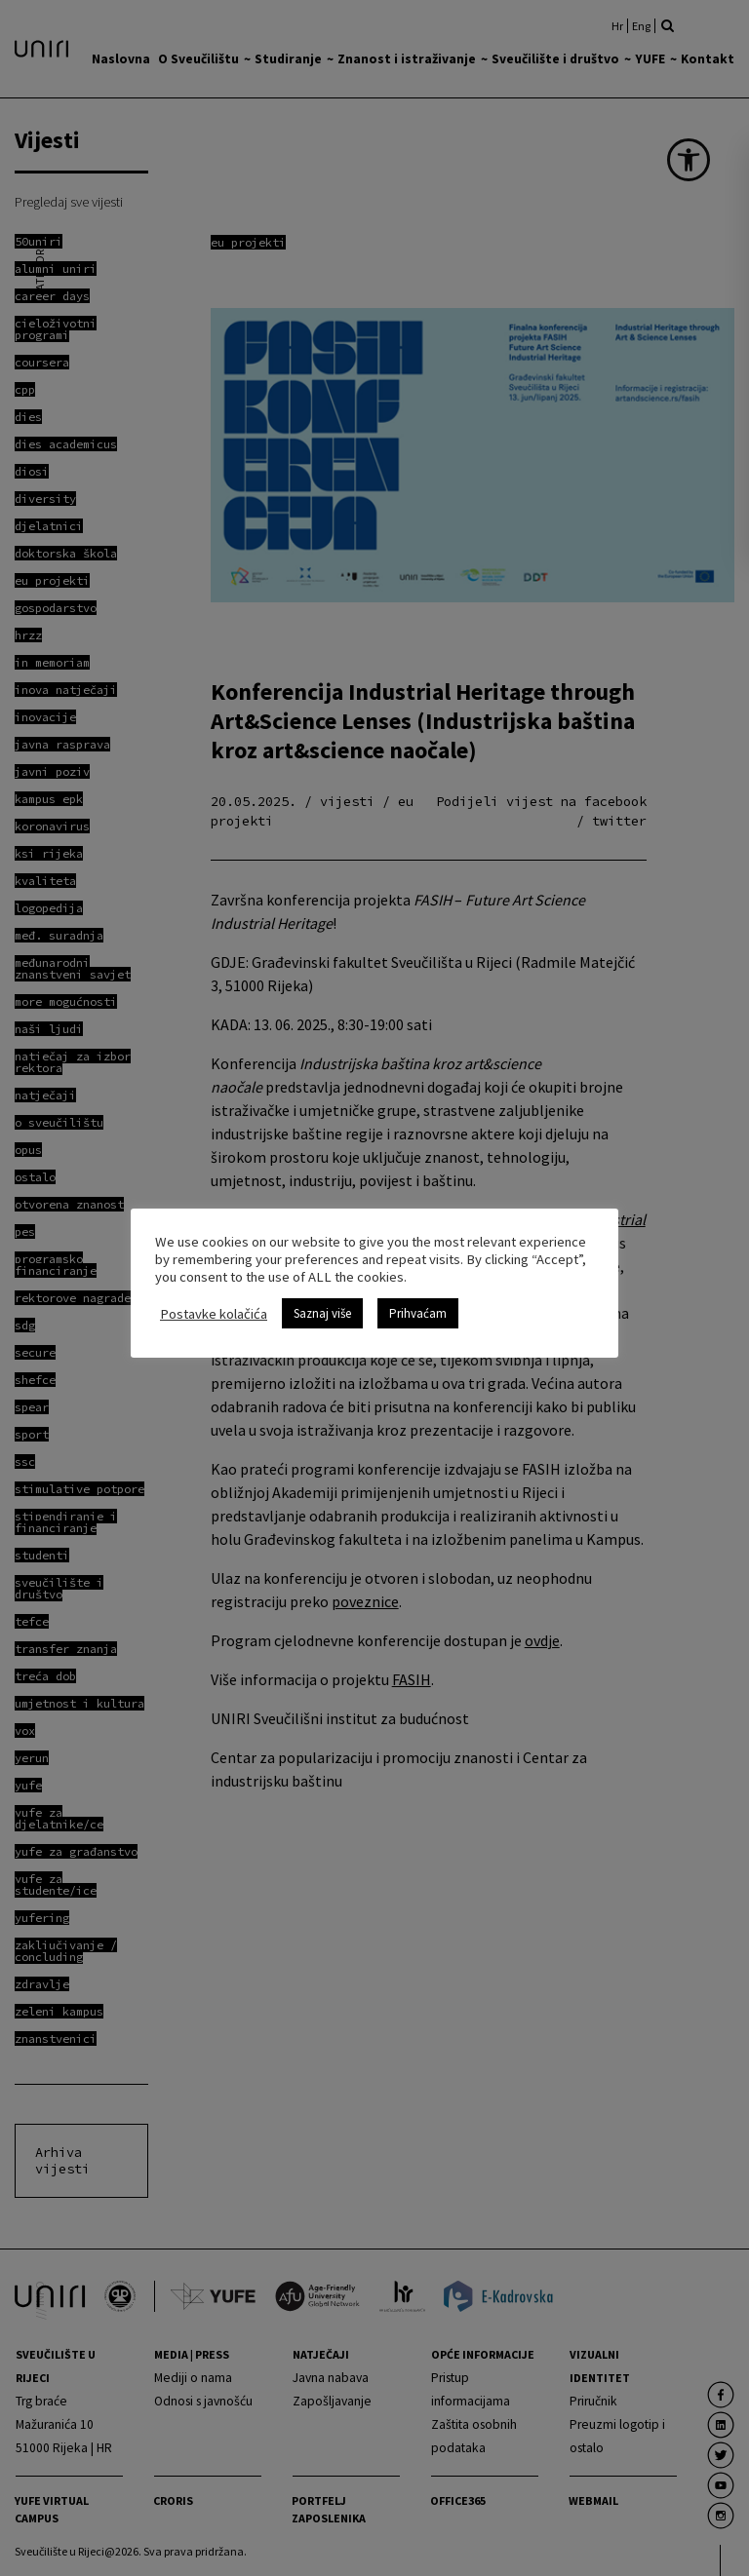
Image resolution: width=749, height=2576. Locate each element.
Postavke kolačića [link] (213, 1314)
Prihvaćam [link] (418, 1313)
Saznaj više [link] (322, 1313)
